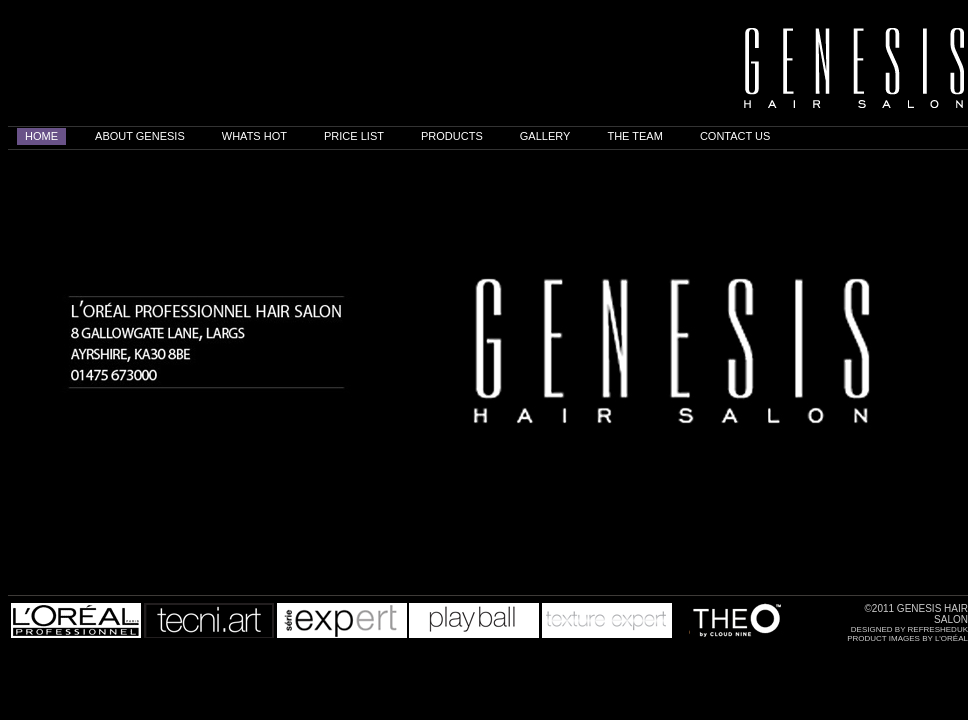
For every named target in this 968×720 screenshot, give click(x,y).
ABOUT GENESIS (140, 136)
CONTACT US (735, 136)
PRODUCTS (452, 136)
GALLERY (545, 136)
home (41, 136)
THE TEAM (634, 136)
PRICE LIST (354, 136)
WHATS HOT (254, 136)
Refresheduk (938, 629)
